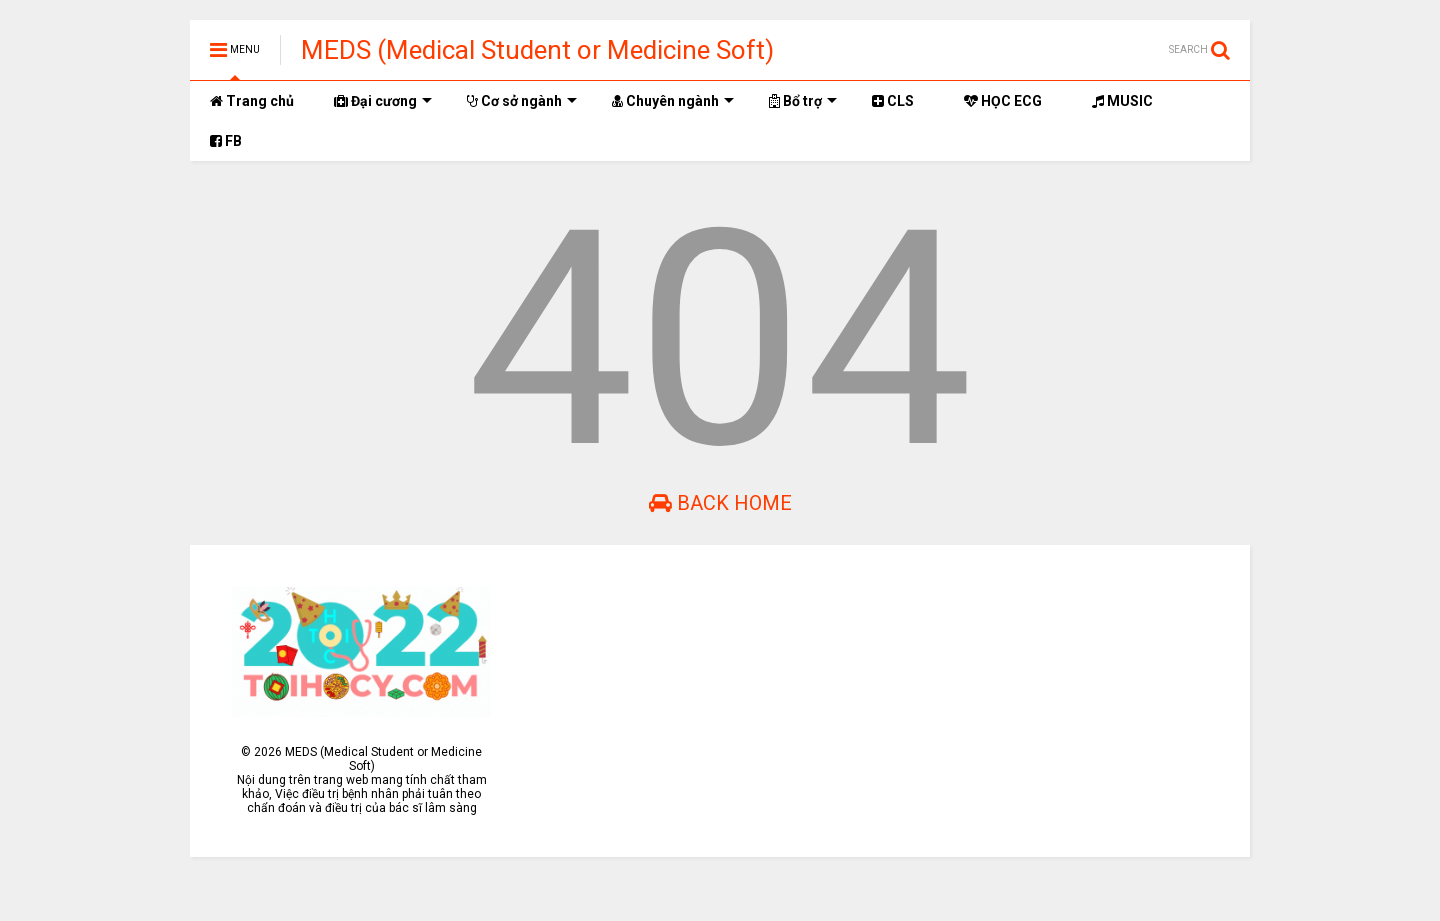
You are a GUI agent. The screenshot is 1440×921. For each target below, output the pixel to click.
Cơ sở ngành (522, 101)
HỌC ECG (1003, 101)
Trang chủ (252, 101)
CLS (893, 101)
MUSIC (1122, 101)
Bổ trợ (803, 101)
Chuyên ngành (673, 101)
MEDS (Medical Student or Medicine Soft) (537, 50)
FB (226, 141)
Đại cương (383, 101)
